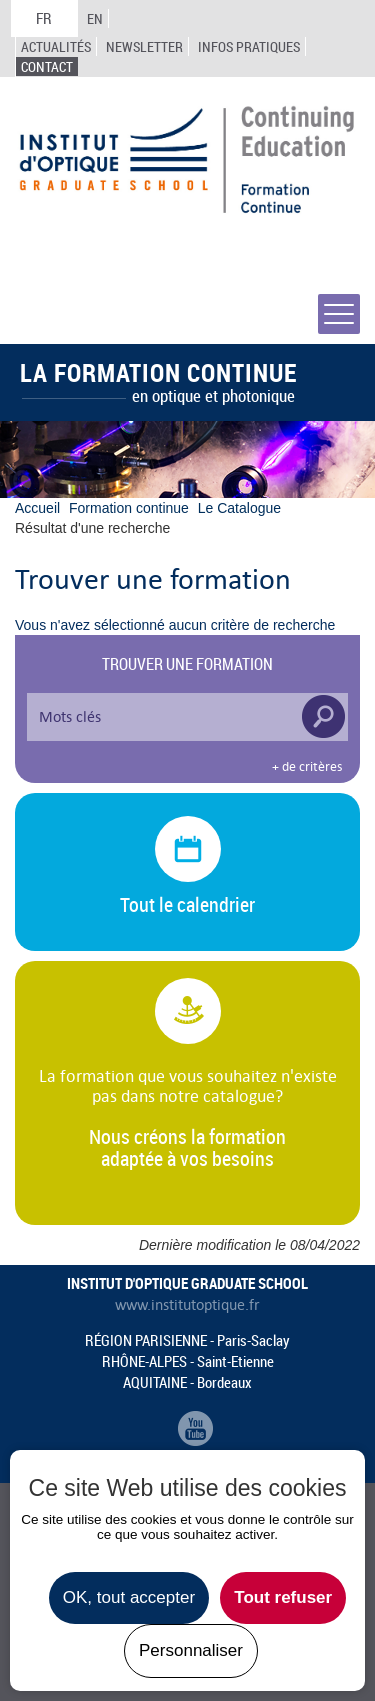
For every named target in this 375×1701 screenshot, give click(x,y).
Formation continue (129, 508)
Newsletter (144, 46)
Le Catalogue (239, 508)
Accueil (37, 508)
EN (95, 18)
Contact (47, 66)
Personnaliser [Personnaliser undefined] (191, 1650)
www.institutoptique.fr (187, 1305)
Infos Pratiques (249, 46)
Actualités (56, 46)
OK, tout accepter (129, 1597)
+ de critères (307, 767)
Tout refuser (283, 1597)
